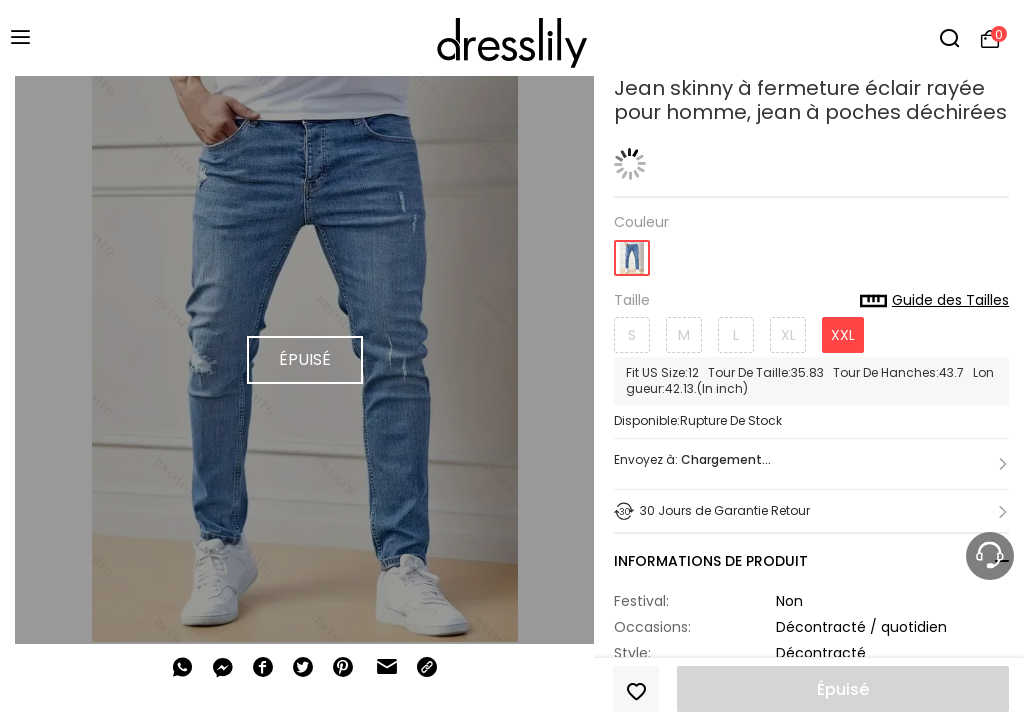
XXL (843, 335)
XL (788, 335)
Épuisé (843, 689)
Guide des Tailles (934, 301)
